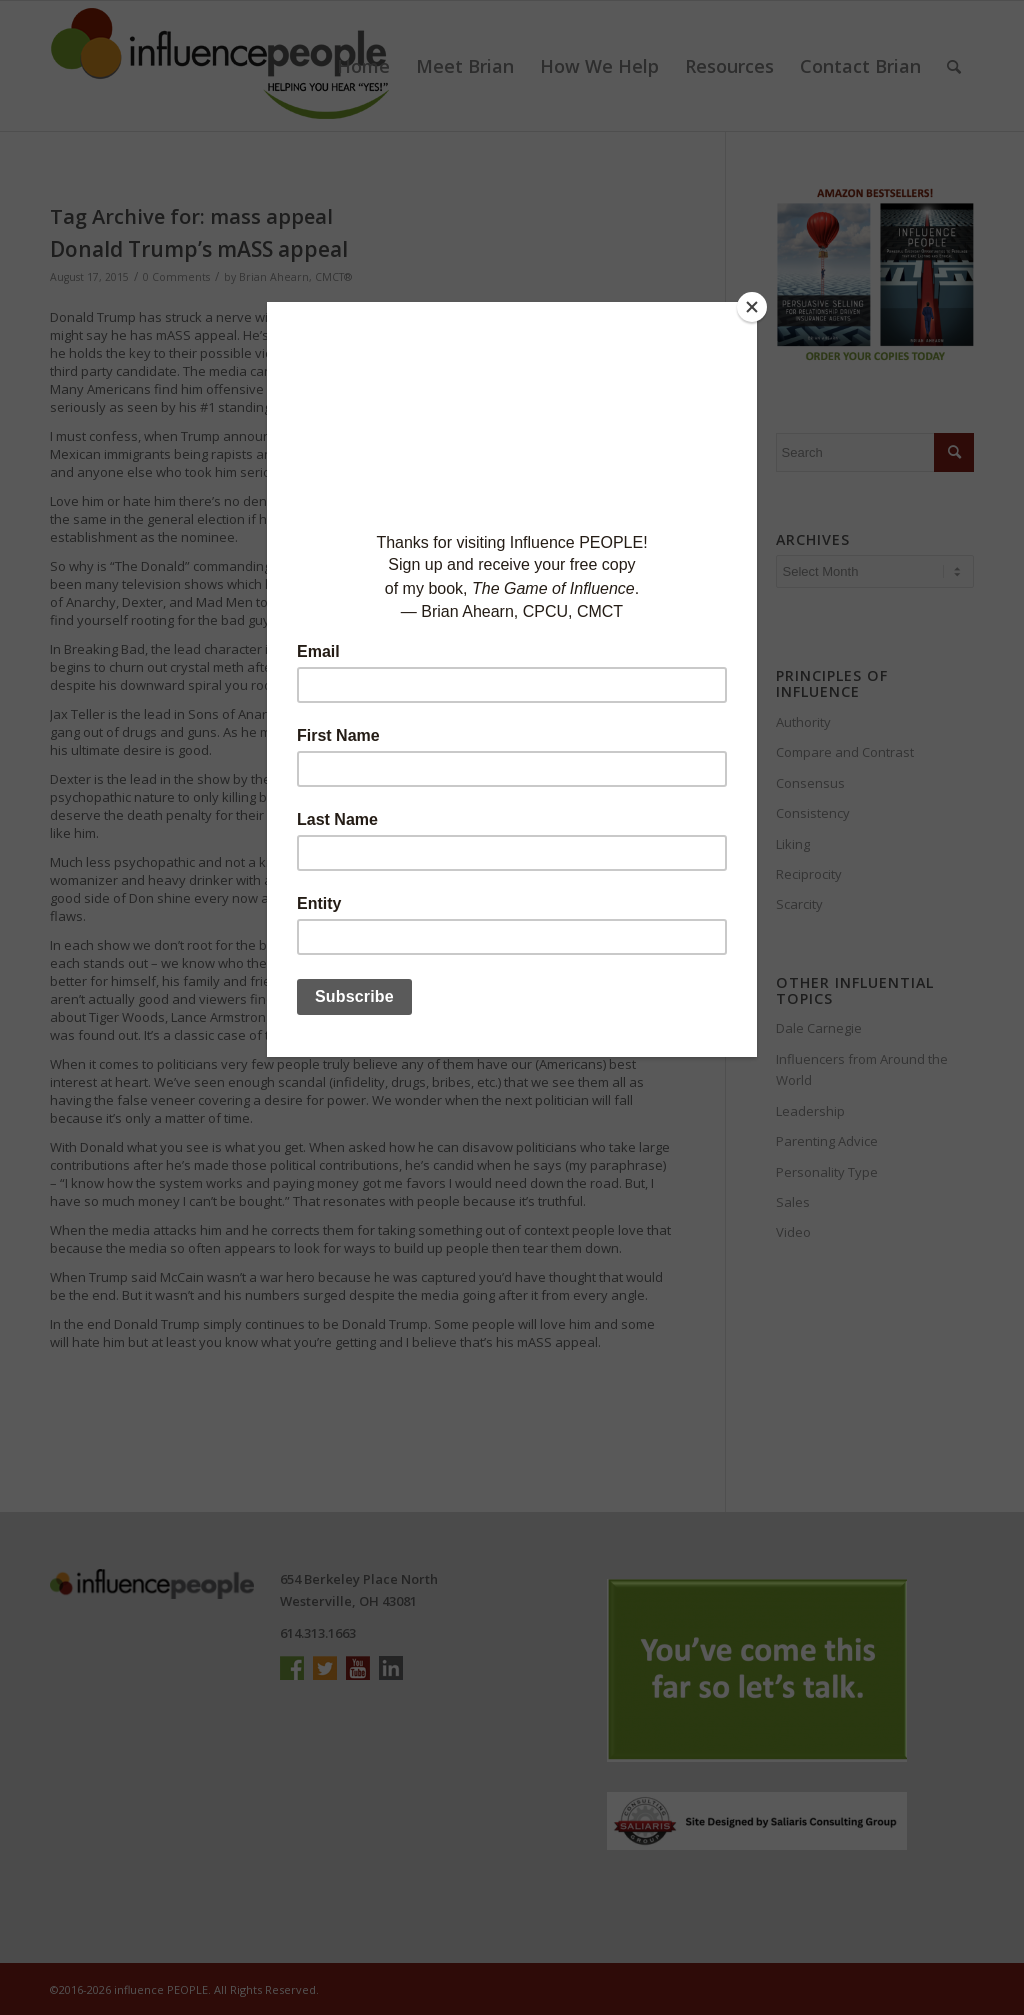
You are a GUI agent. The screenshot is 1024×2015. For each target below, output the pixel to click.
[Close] (752, 307)
